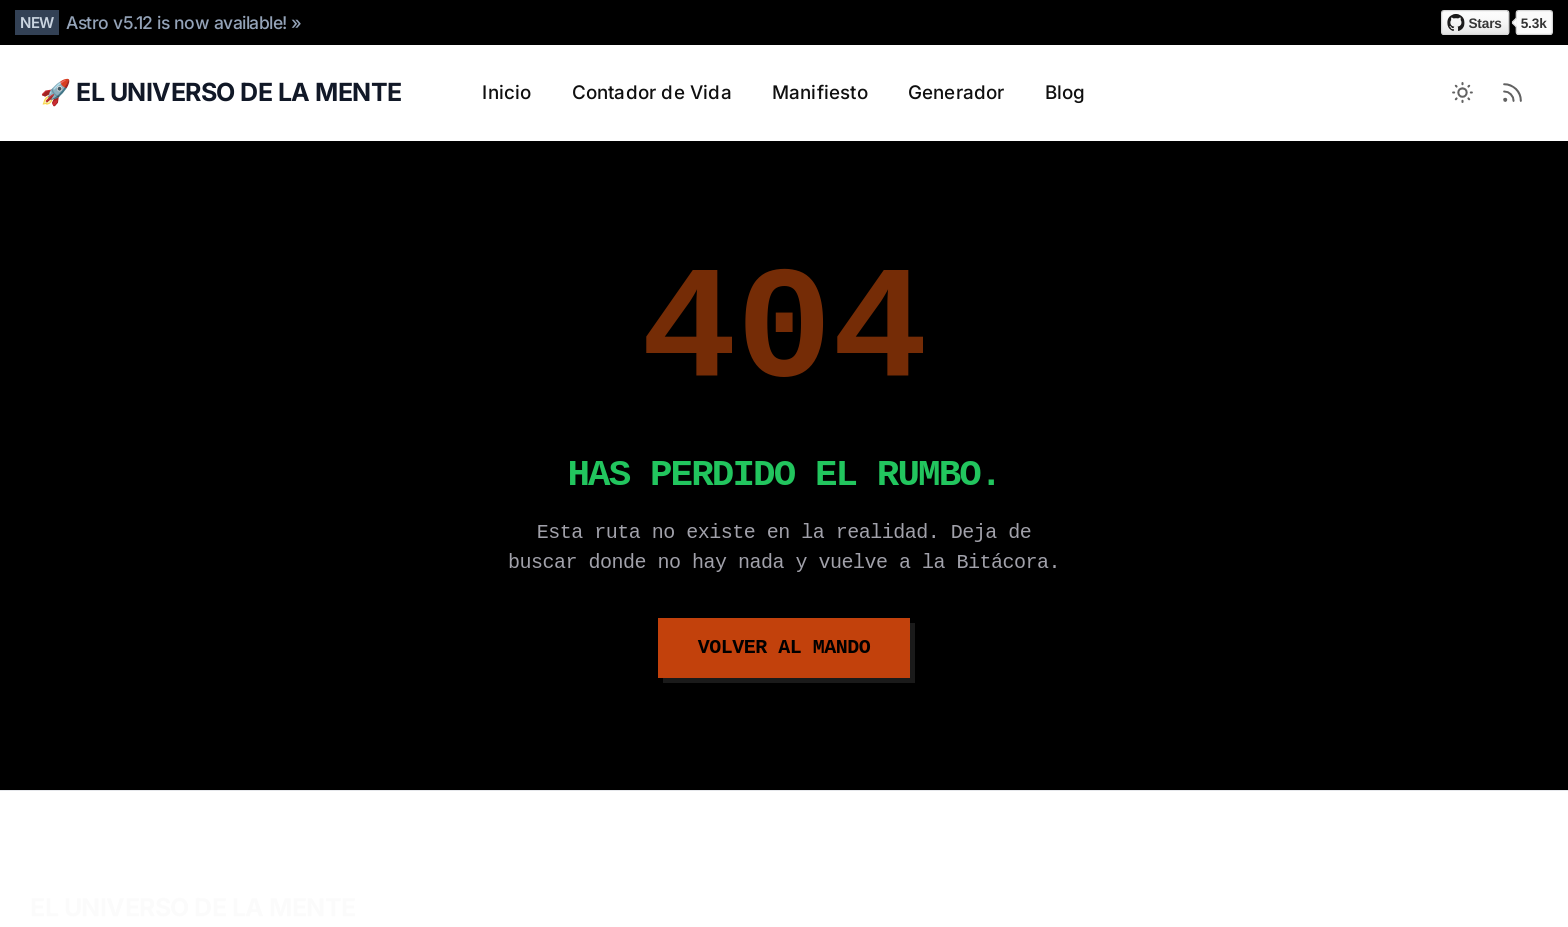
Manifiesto (820, 92)
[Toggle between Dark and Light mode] (1463, 93)
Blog (1065, 92)
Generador (956, 92)
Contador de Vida (652, 92)
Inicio (506, 92)
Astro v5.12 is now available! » (184, 22)
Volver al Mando (784, 647)
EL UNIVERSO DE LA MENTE (193, 869)
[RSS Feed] (1513, 93)
